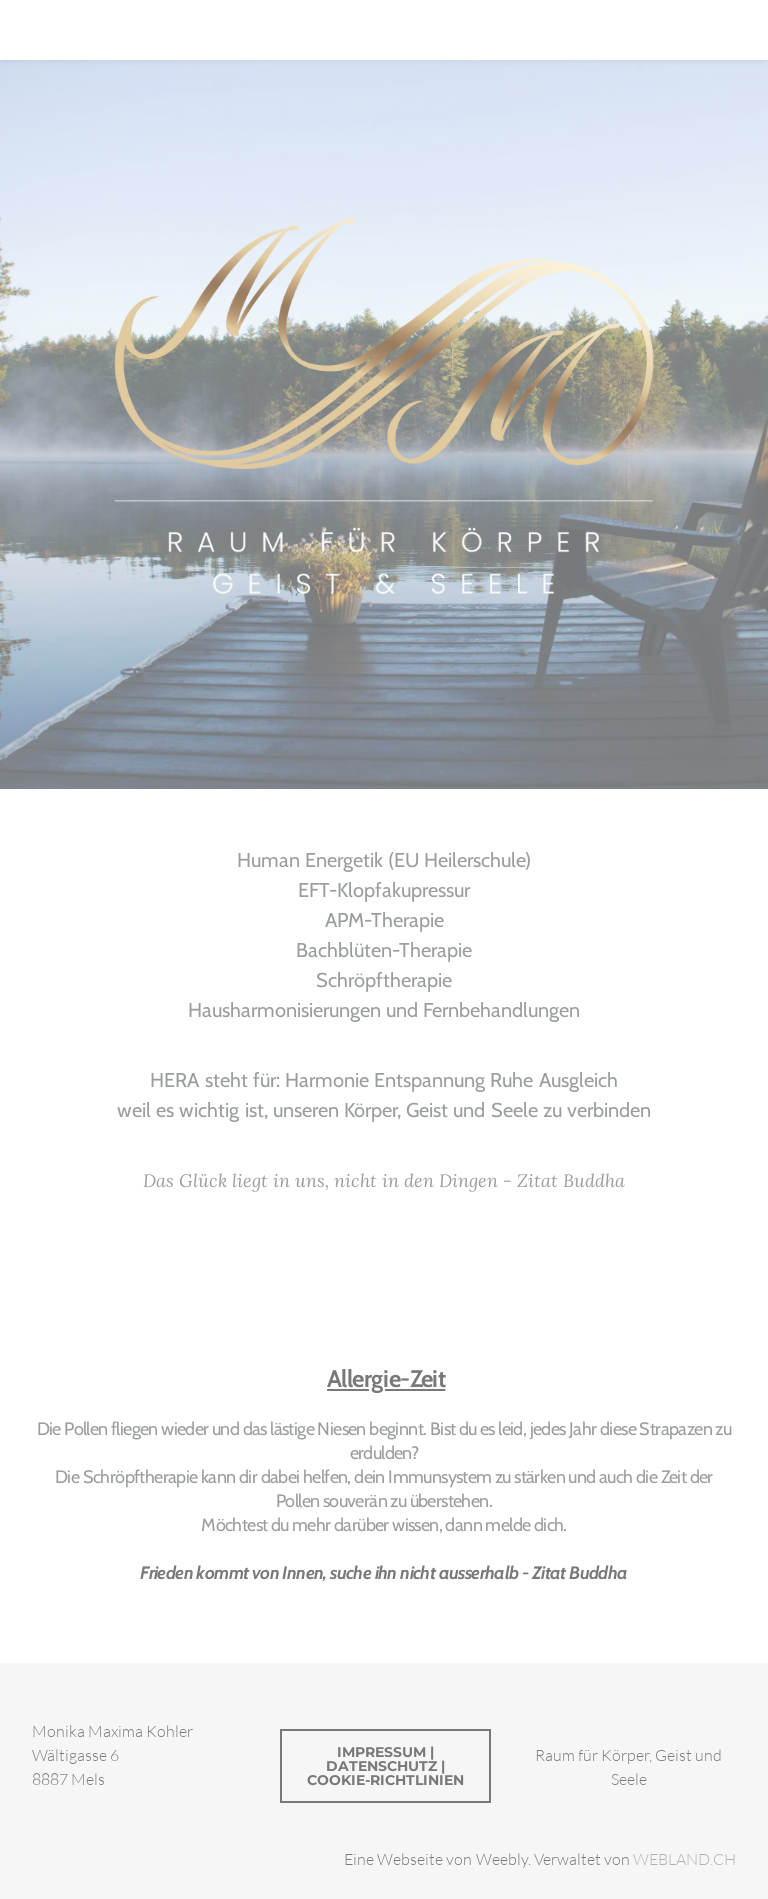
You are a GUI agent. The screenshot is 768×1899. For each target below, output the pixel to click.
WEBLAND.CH (684, 1859)
